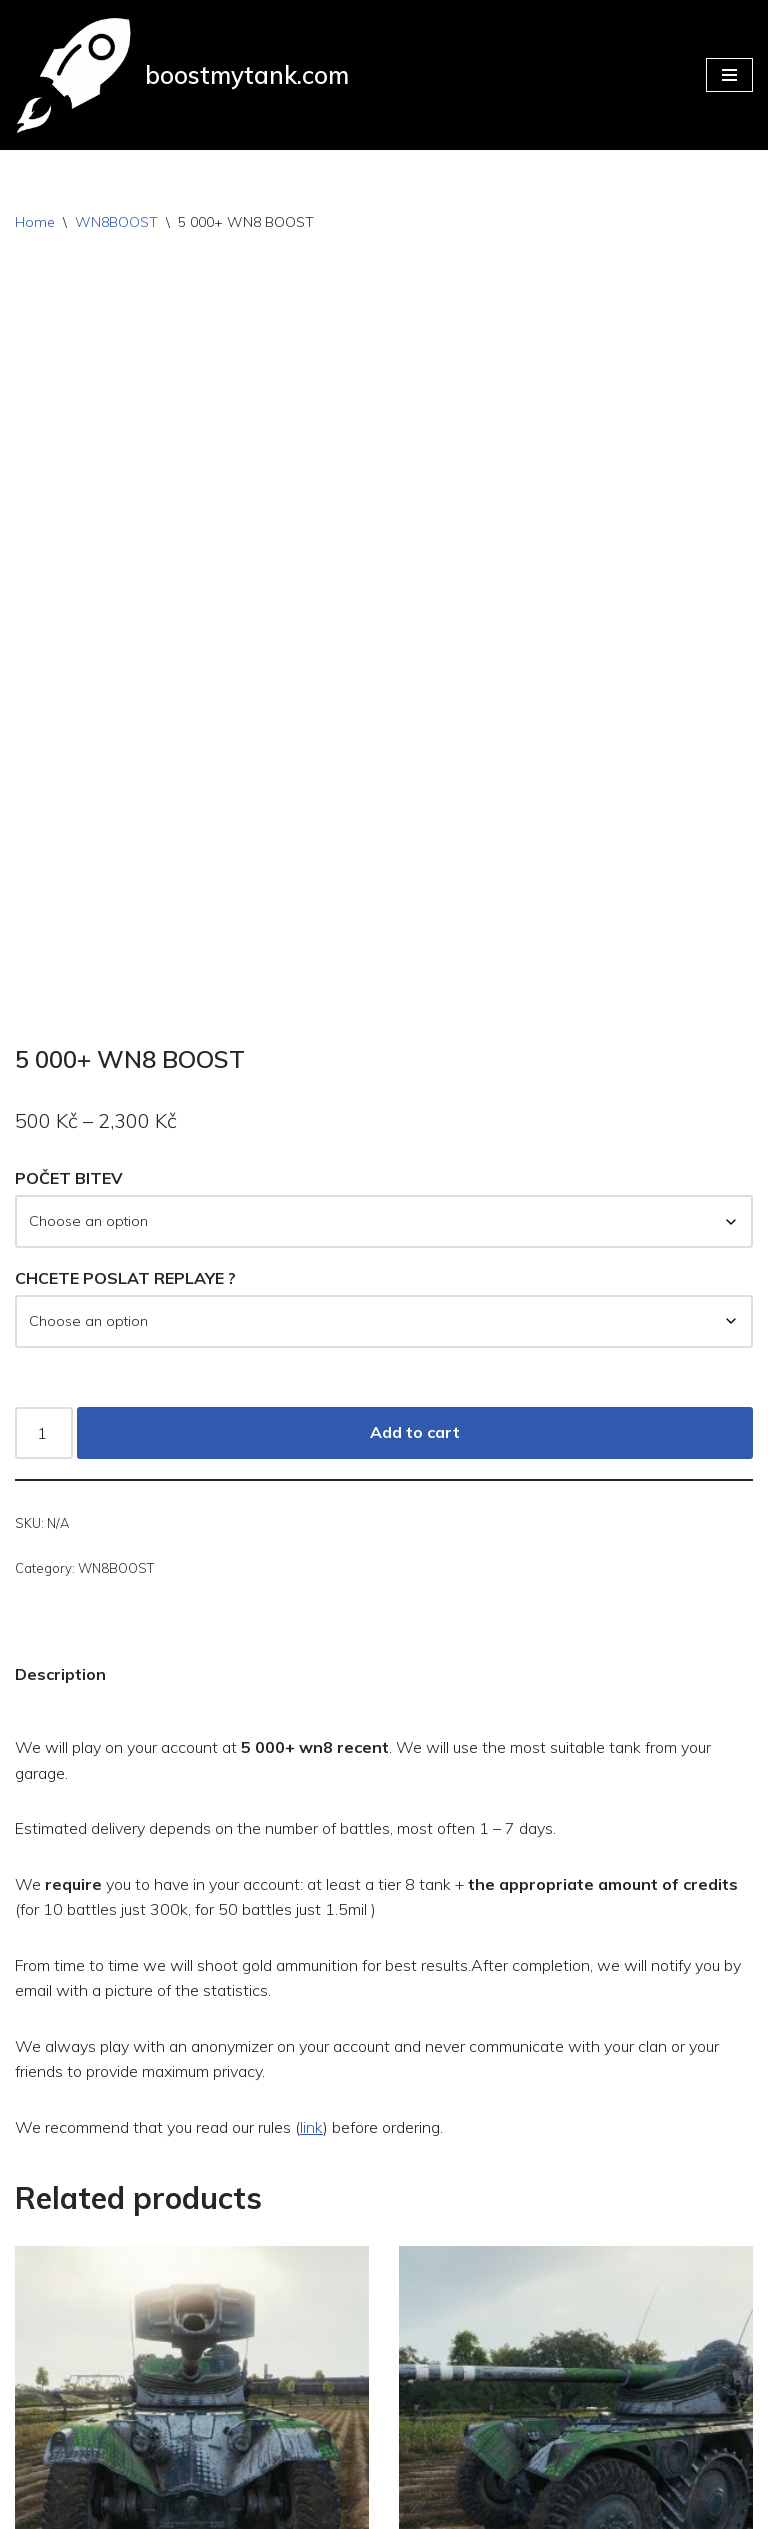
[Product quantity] (44, 1112)
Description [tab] (60, 1353)
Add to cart (415, 1111)
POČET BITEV (69, 857)
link (314, 1807)
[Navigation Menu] (729, 75)
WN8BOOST (116, 222)
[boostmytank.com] (182, 75)
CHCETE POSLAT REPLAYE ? (125, 957)
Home (35, 222)
